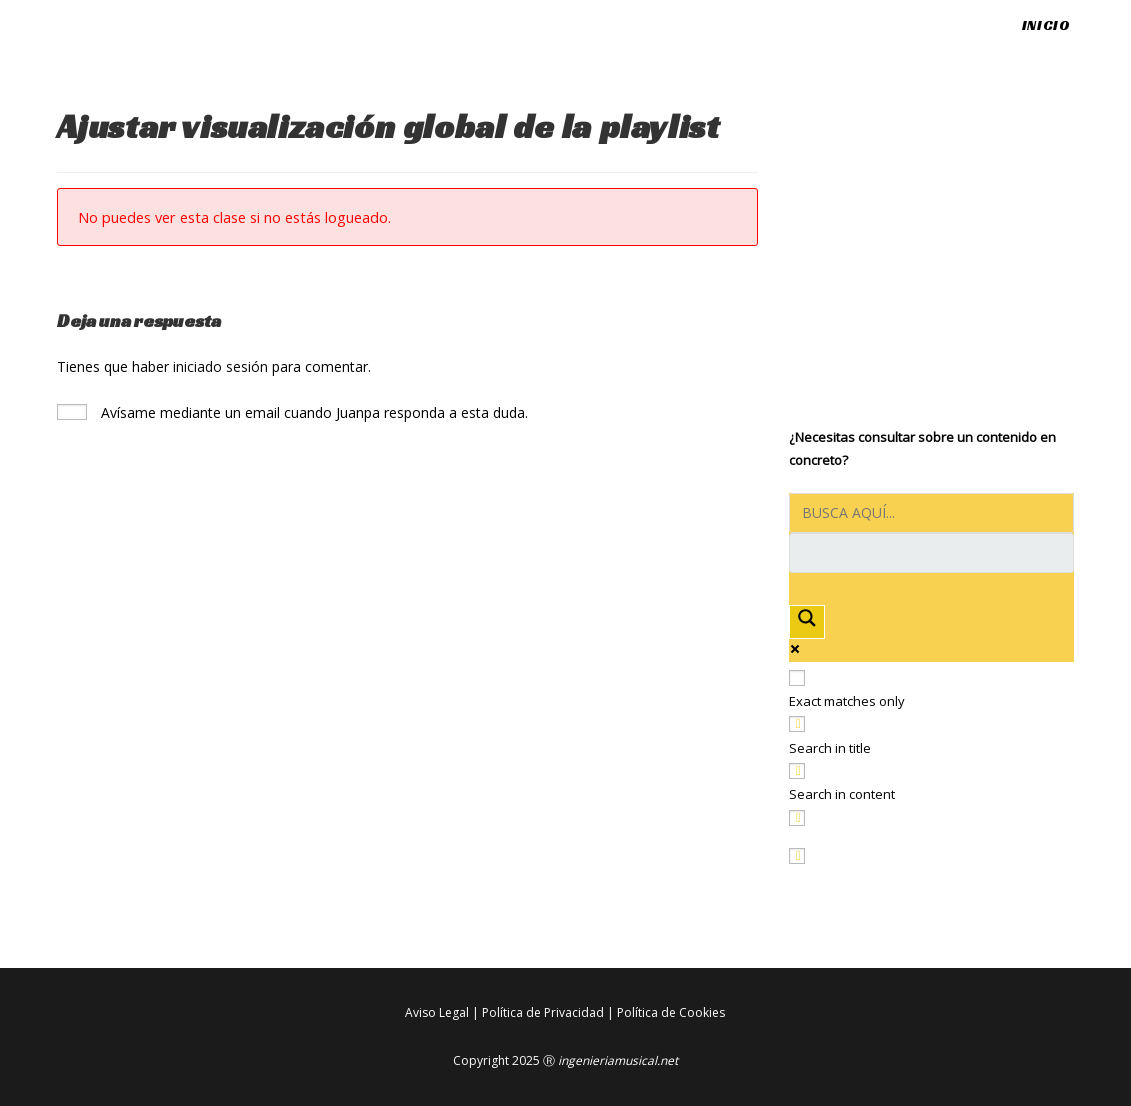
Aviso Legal (437, 1012)
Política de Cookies (671, 1012)
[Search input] (931, 513)
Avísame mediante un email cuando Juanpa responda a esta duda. (292, 412)
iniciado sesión (220, 366)
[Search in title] (797, 724)
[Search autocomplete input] (931, 553)
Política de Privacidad (543, 1012)
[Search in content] (797, 771)
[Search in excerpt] (797, 818)
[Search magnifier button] (807, 621)
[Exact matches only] (797, 678)
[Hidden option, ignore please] (797, 856)
